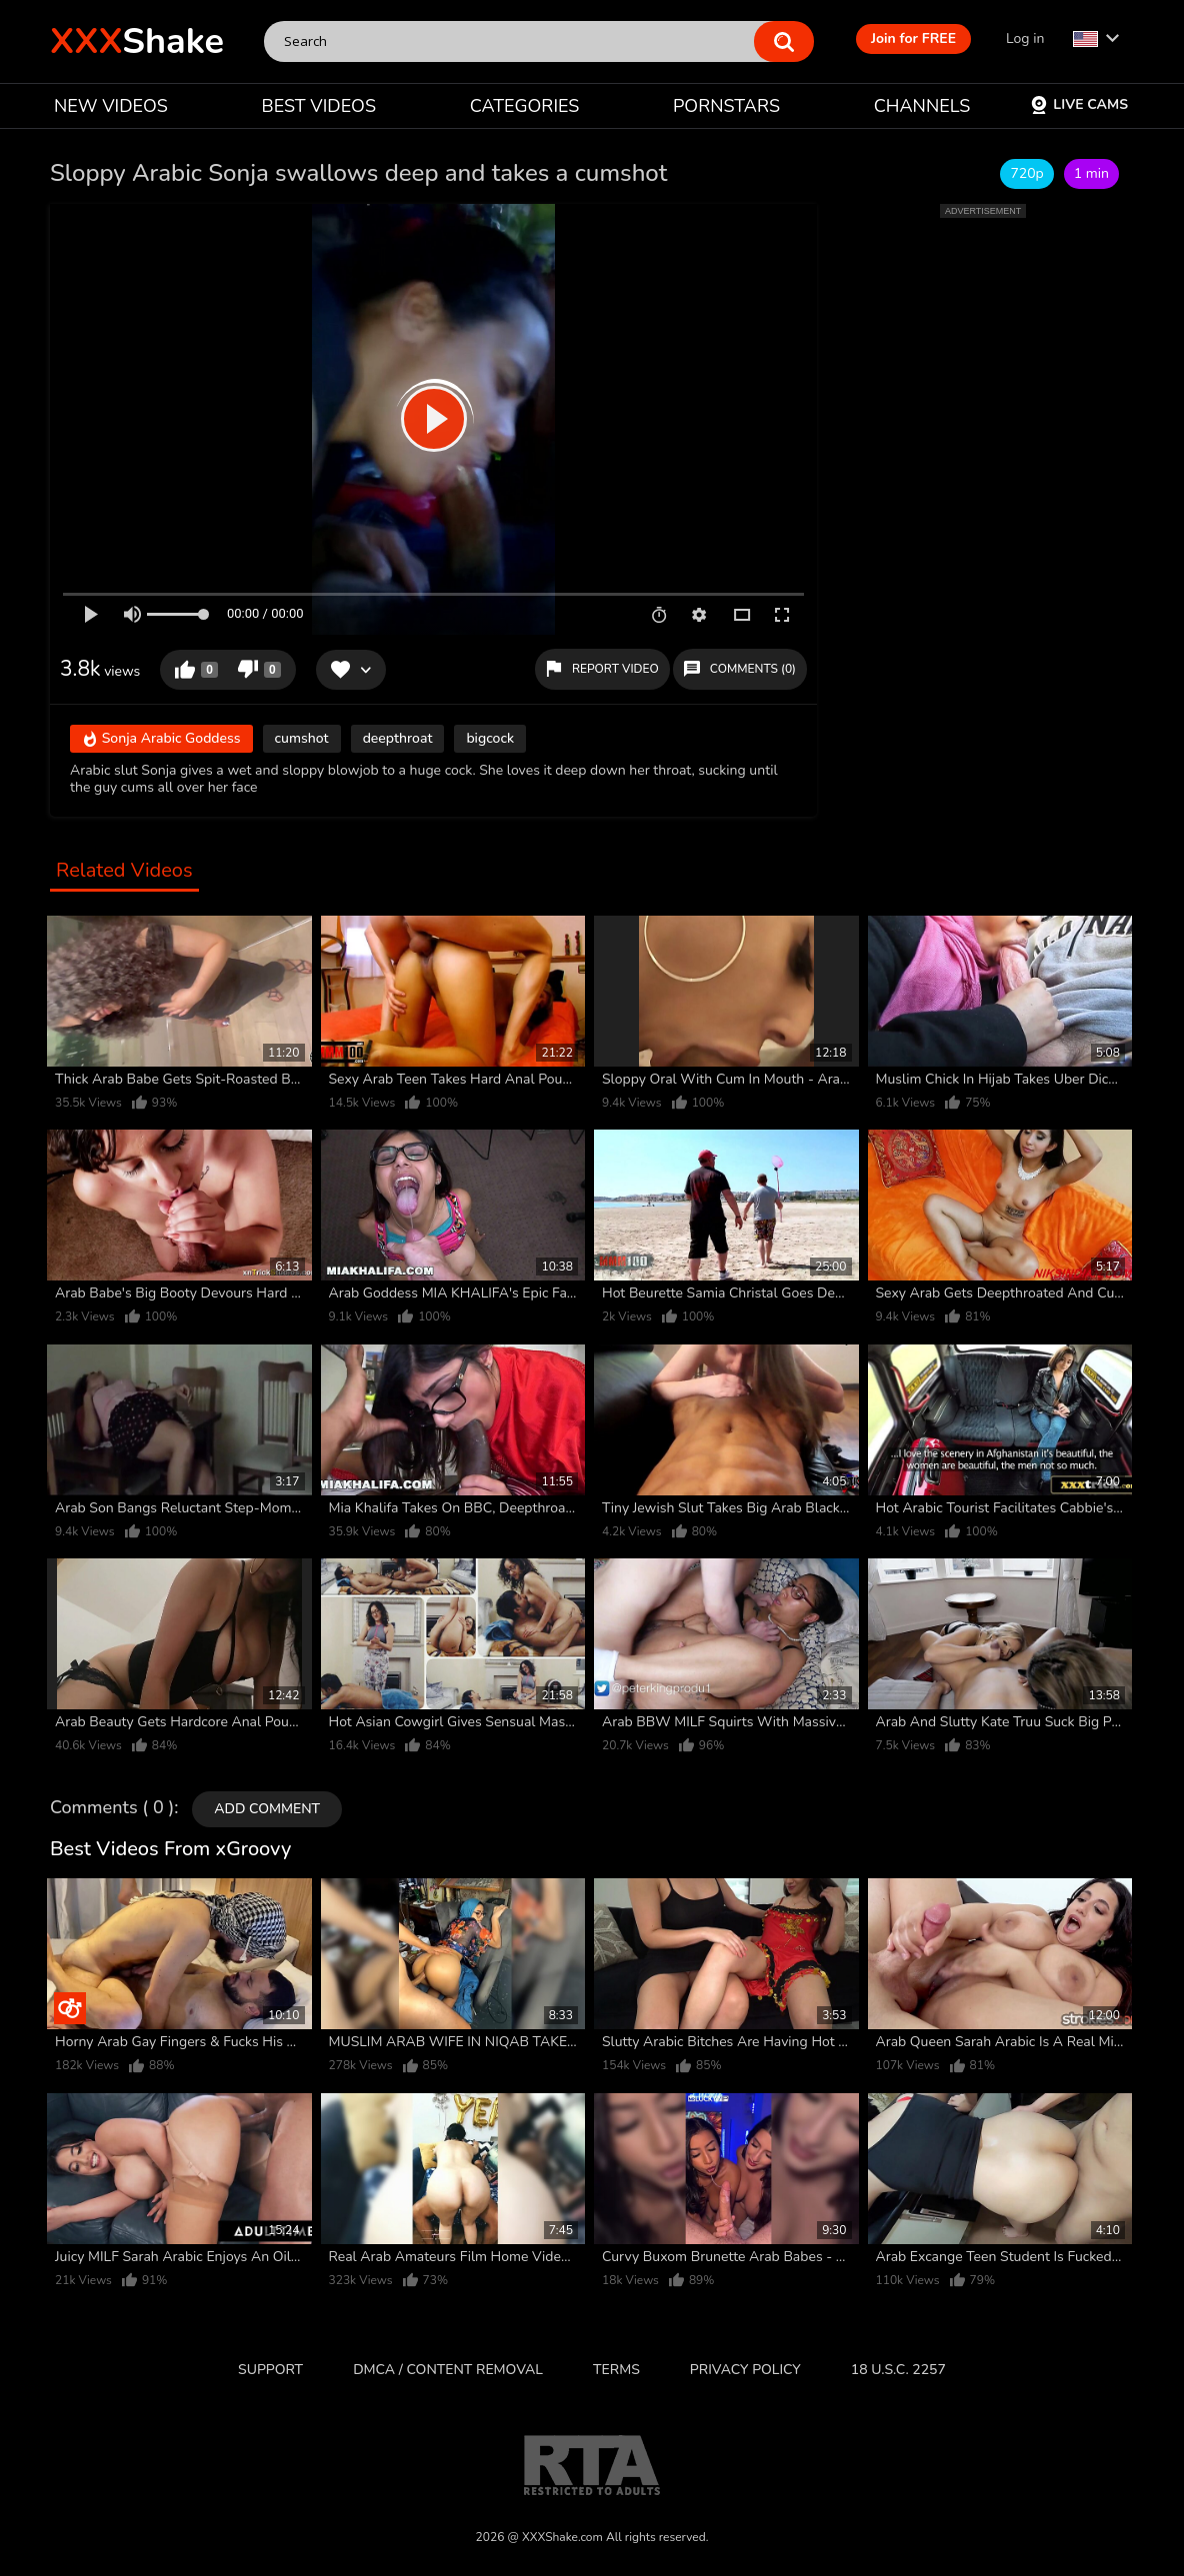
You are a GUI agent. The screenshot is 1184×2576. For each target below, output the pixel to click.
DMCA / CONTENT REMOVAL (448, 2369)
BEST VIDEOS (319, 106)
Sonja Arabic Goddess (161, 740)
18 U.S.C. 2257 (898, 2369)
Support (270, 2369)
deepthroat (398, 738)
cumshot (302, 738)
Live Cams (1079, 104)
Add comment (267, 1808)
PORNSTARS (726, 106)
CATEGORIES (525, 106)
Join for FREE (913, 38)
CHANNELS (922, 106)
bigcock (490, 738)
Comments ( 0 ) (112, 1808)
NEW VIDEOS (111, 106)
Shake (137, 41)
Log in (1025, 38)
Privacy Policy (745, 2369)
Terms (616, 2369)
